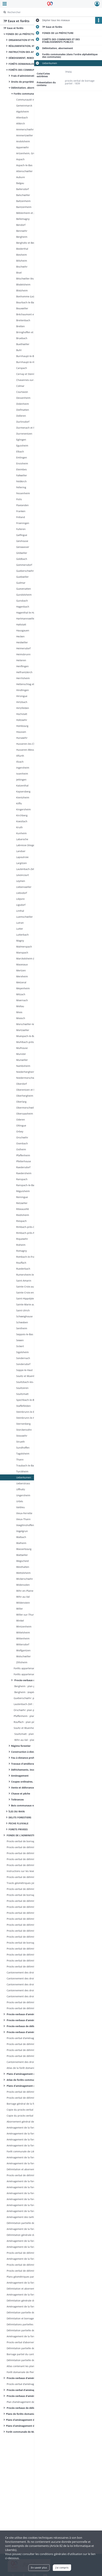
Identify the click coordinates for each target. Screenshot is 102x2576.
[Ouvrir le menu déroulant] (5, 4)
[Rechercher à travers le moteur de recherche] (48, 12)
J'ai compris (62, 2567)
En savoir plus (39, 2567)
